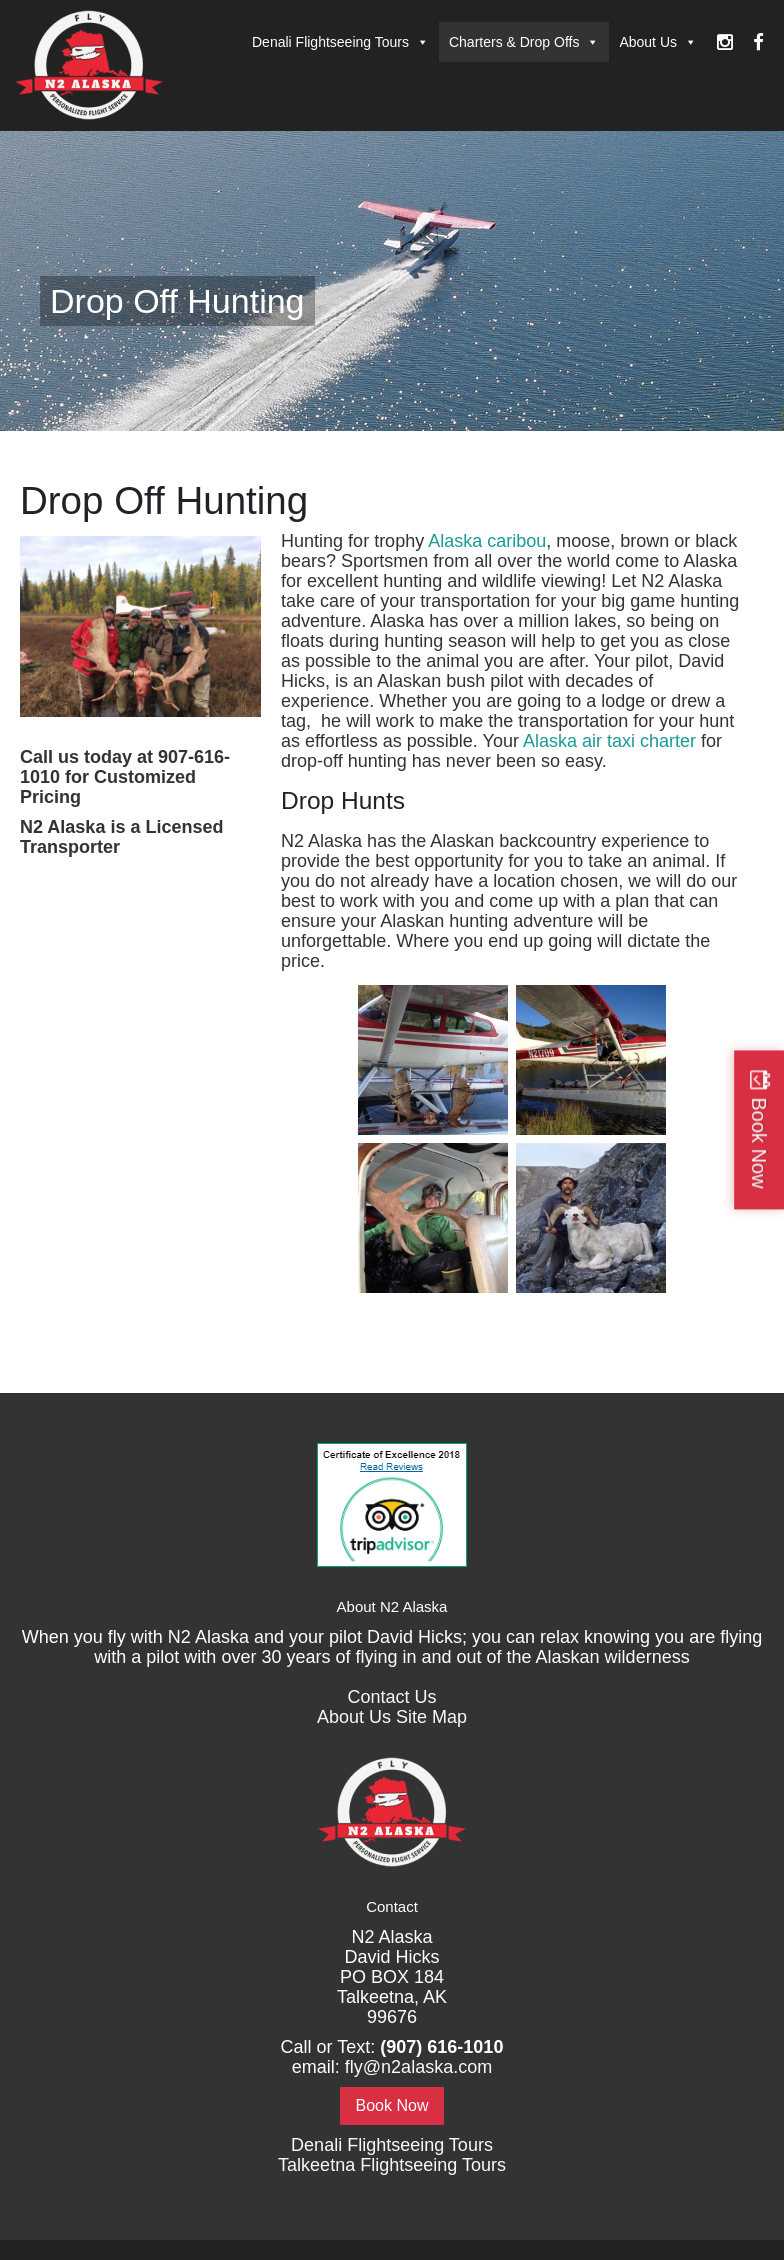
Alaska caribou (487, 541)
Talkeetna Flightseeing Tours (392, 2165)
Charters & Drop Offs (524, 42)
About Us (658, 42)
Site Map (431, 1717)
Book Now (392, 2105)
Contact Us (391, 1697)
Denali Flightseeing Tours (340, 42)
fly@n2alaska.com (418, 2067)
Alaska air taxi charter (609, 741)
